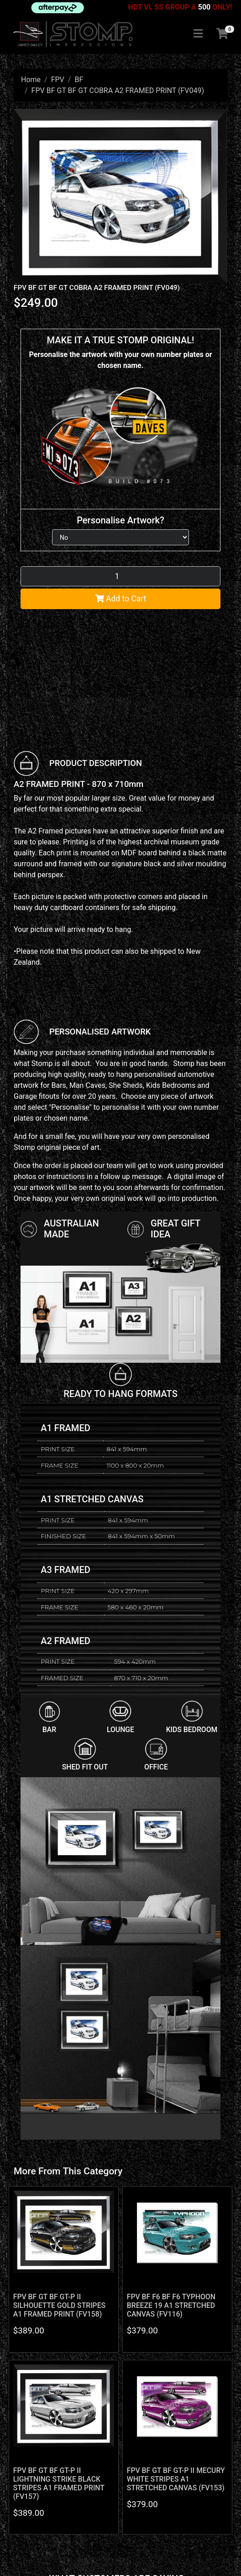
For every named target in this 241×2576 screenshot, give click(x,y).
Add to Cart (121, 598)
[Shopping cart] (222, 34)
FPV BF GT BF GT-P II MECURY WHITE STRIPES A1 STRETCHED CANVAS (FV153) (176, 2479)
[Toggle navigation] (198, 34)
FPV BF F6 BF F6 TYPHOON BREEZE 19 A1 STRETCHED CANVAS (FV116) (171, 2305)
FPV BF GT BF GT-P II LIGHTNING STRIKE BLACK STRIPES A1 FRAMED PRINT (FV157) (59, 2483)
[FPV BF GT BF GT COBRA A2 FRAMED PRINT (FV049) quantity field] (120, 576)
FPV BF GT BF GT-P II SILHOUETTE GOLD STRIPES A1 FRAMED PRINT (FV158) (59, 2305)
